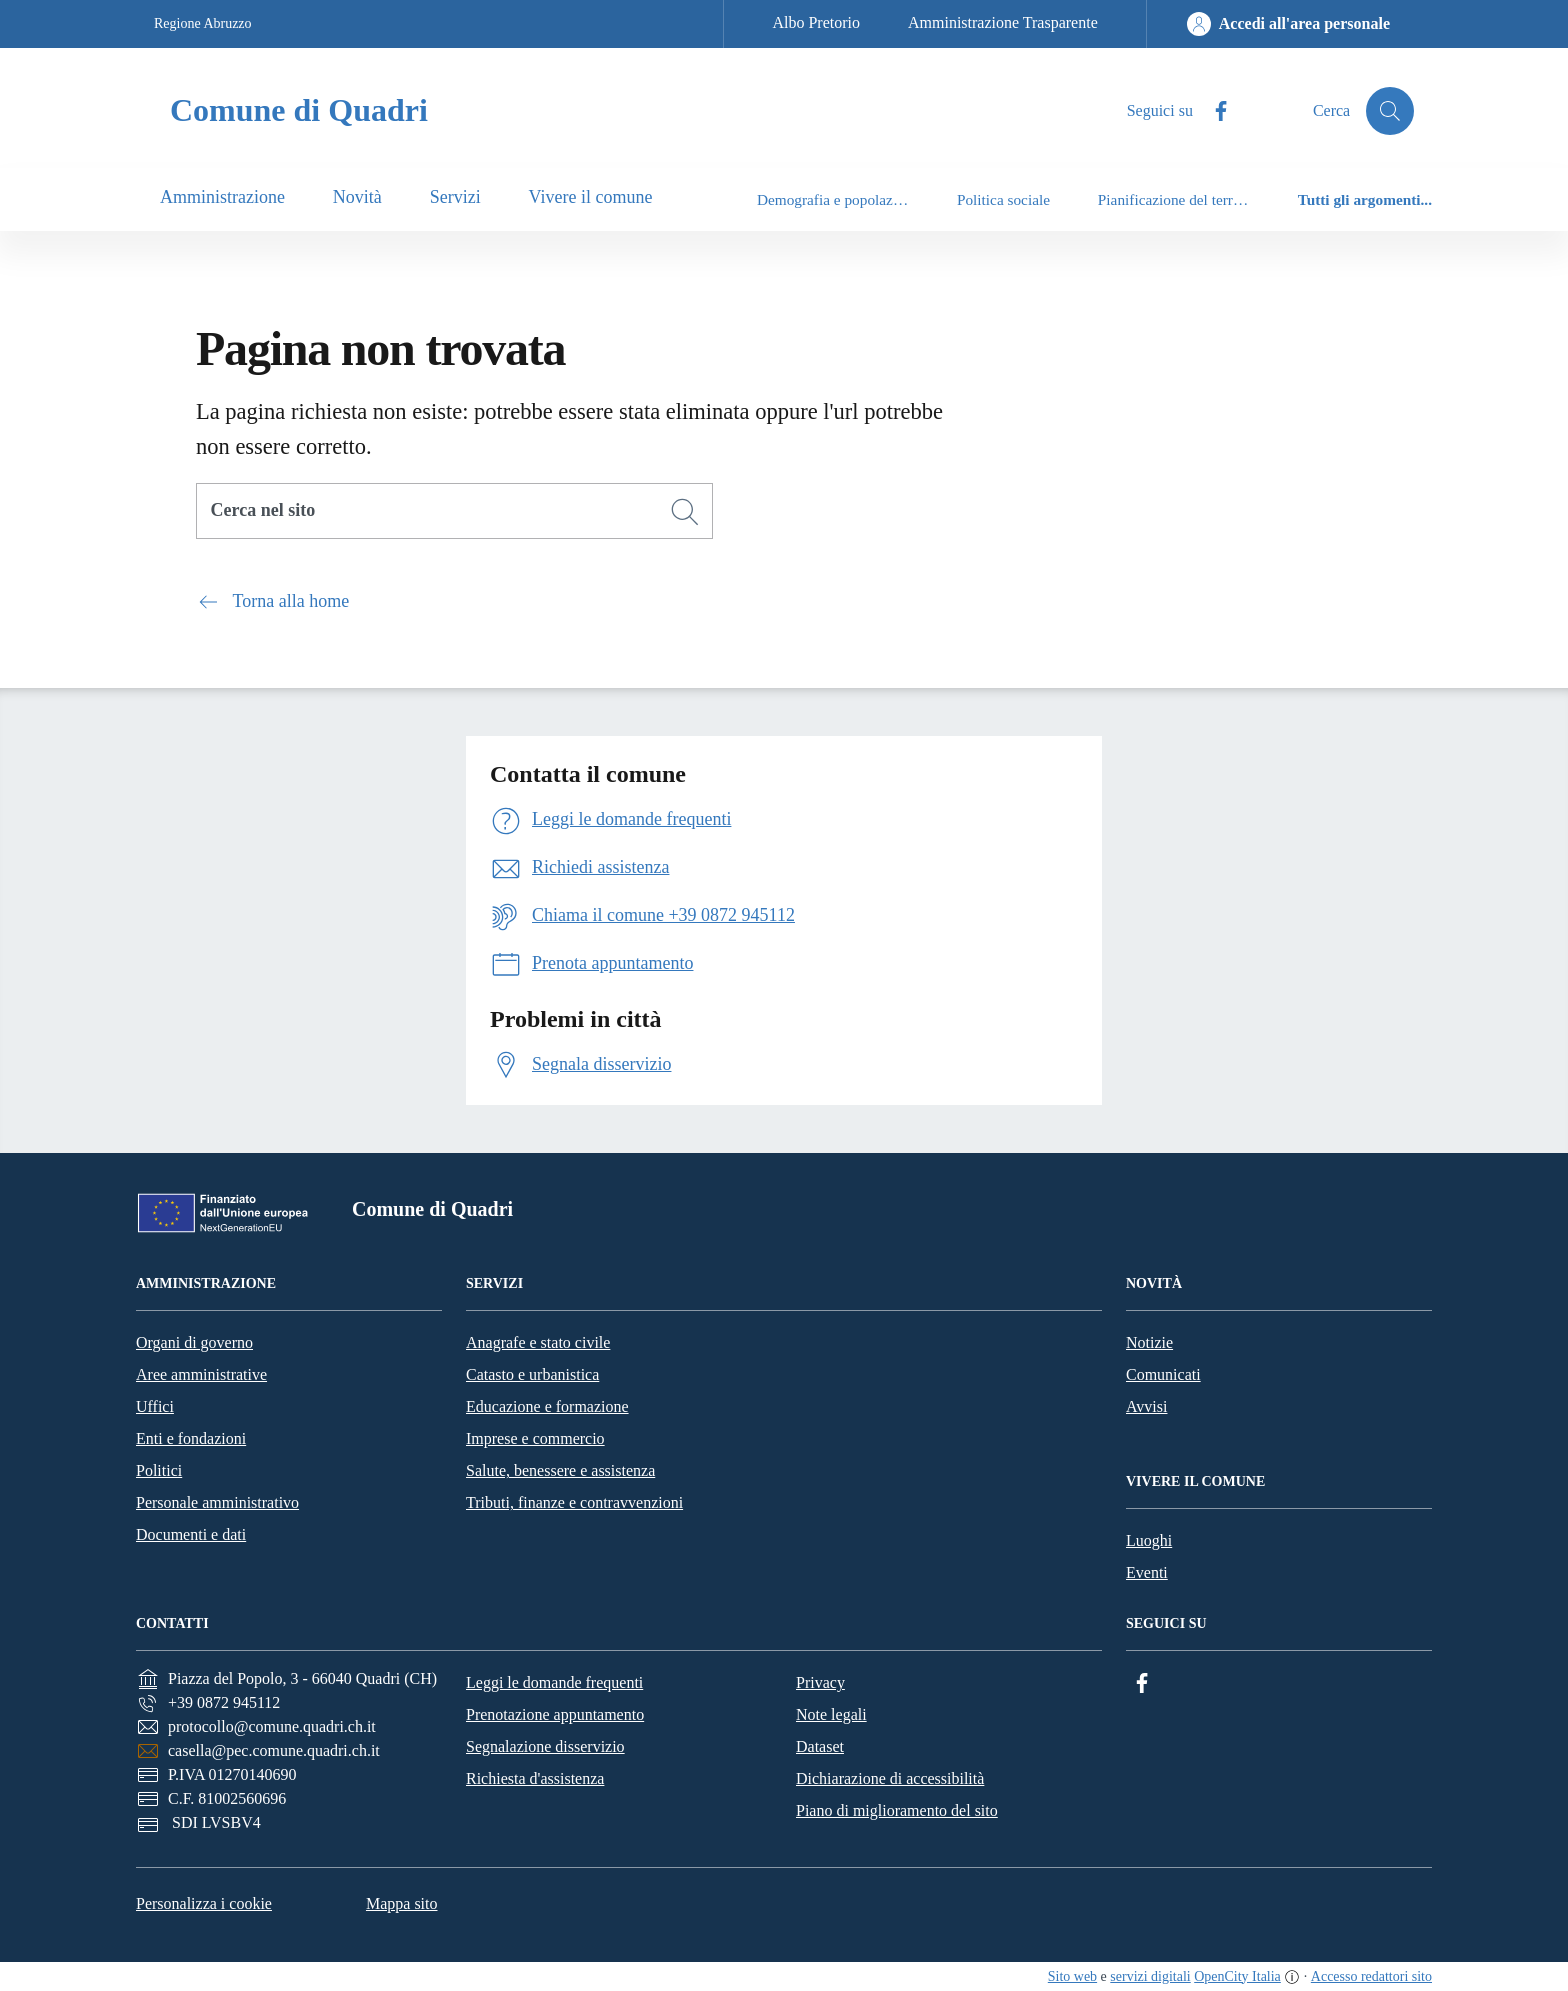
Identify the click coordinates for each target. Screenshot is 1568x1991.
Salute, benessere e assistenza (560, 1470)
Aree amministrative (201, 1374)
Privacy (820, 1682)
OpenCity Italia (1237, 1976)
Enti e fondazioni (191, 1438)
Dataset (820, 1746)
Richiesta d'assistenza (535, 1778)
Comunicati (1163, 1374)
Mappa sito (402, 1903)
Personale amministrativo (217, 1502)
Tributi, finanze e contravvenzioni (574, 1502)
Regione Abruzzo (203, 23)
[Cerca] (685, 512)
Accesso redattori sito (1371, 1976)
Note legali (831, 1714)
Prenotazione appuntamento (555, 1714)
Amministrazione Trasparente (1003, 22)
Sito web (1072, 1976)
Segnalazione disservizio (545, 1746)
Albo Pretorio (816, 22)
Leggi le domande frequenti (554, 1682)
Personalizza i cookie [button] (204, 1903)
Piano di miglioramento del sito (897, 1810)
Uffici (155, 1406)
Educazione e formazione (547, 1406)
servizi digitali (1150, 1976)
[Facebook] (1213, 111)
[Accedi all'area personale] (1288, 24)
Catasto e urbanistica (532, 1374)
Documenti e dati (191, 1534)
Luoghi (1149, 1540)
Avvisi (1146, 1406)
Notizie (1149, 1342)
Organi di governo (194, 1342)
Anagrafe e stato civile (538, 1342)
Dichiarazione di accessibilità (890, 1778)
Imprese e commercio (535, 1438)
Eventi (1147, 1572)
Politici (159, 1470)
